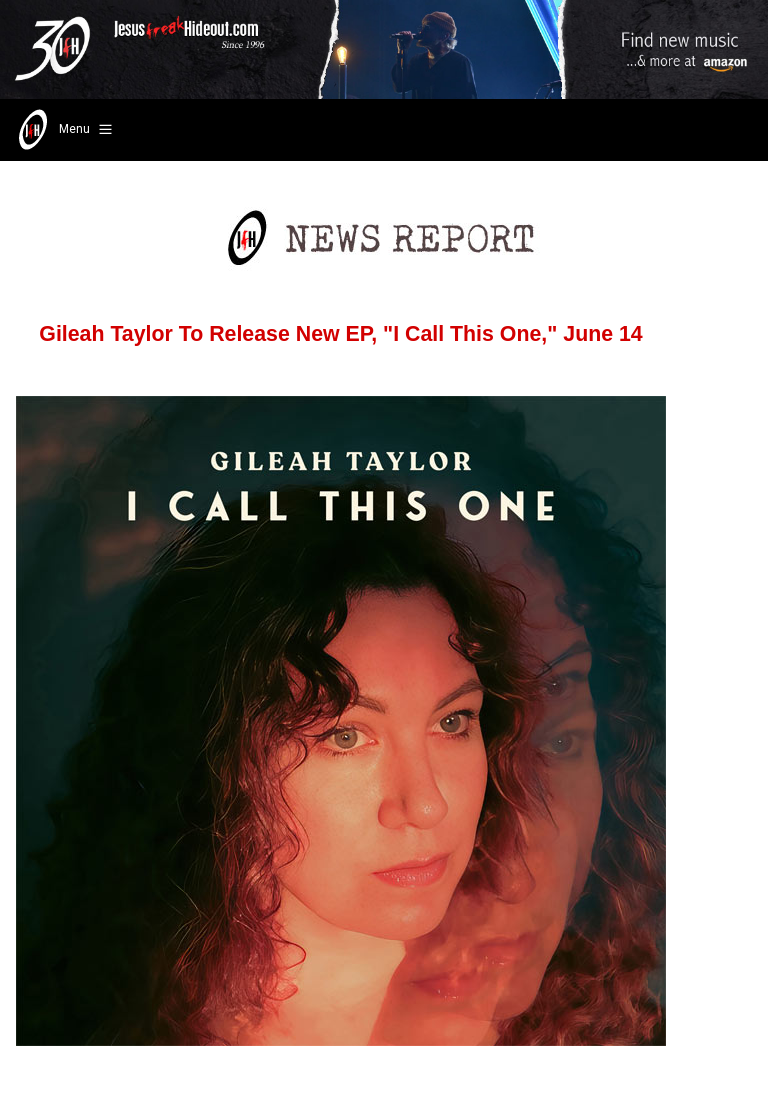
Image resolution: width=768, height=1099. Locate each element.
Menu (63, 130)
